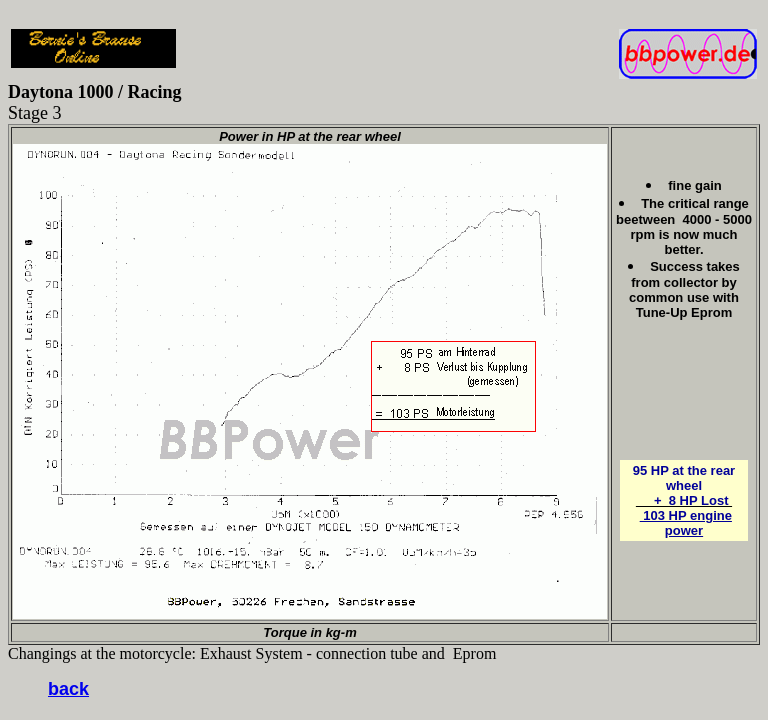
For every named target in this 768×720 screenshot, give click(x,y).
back (68, 689)
